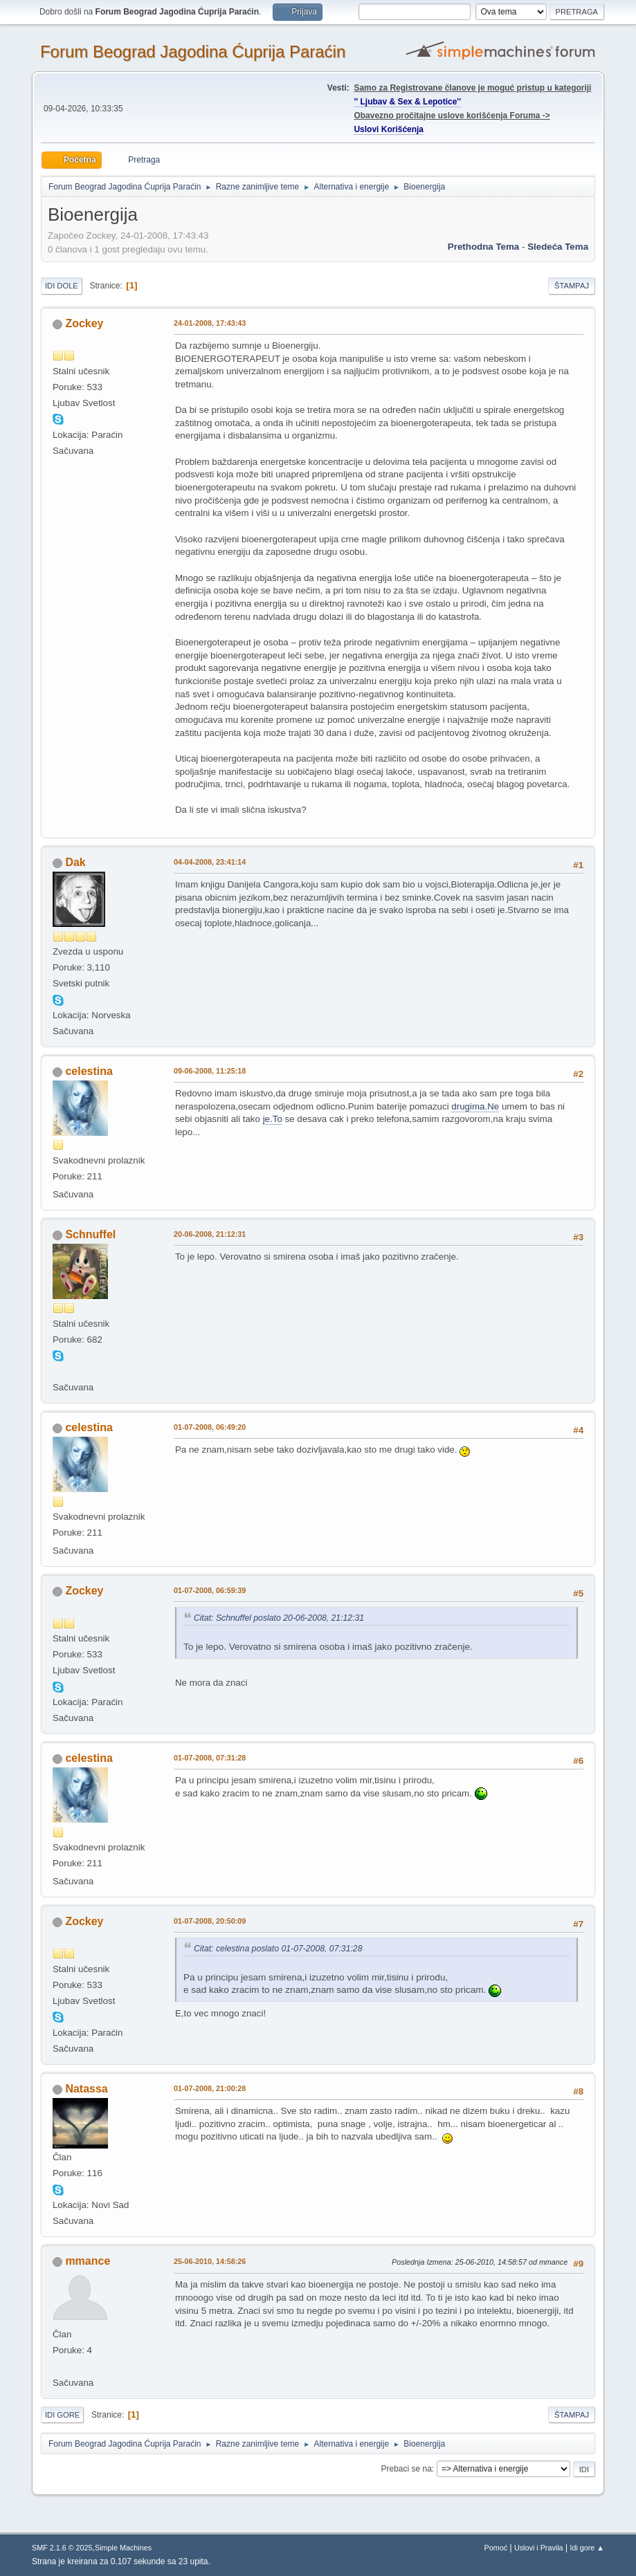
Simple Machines (123, 2547)
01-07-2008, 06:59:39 (210, 1590)
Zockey (84, 323)
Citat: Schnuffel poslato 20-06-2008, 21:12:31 (279, 1618)
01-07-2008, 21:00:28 (210, 2088)
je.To (272, 1119)
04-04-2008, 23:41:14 (210, 862)
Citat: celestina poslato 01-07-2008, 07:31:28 (278, 1948)
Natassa (86, 2089)
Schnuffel (90, 1234)
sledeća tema (557, 246)
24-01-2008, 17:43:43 (210, 323)
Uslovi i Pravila (538, 2547)
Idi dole (61, 286)
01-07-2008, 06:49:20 (210, 1427)
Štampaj (571, 286)
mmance (87, 2261)
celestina (88, 1071)
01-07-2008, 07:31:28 (210, 1758)
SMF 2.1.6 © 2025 (62, 2547)
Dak (75, 862)
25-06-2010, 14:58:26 (210, 2261)
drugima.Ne (475, 1106)
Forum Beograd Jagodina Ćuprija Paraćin (192, 51)
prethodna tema (483, 246)
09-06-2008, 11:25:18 (210, 1071)
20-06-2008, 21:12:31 (210, 1234)
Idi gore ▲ (587, 2547)
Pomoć (496, 2547)
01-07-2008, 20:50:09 (210, 1921)
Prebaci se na (406, 2469)
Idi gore (62, 2415)
